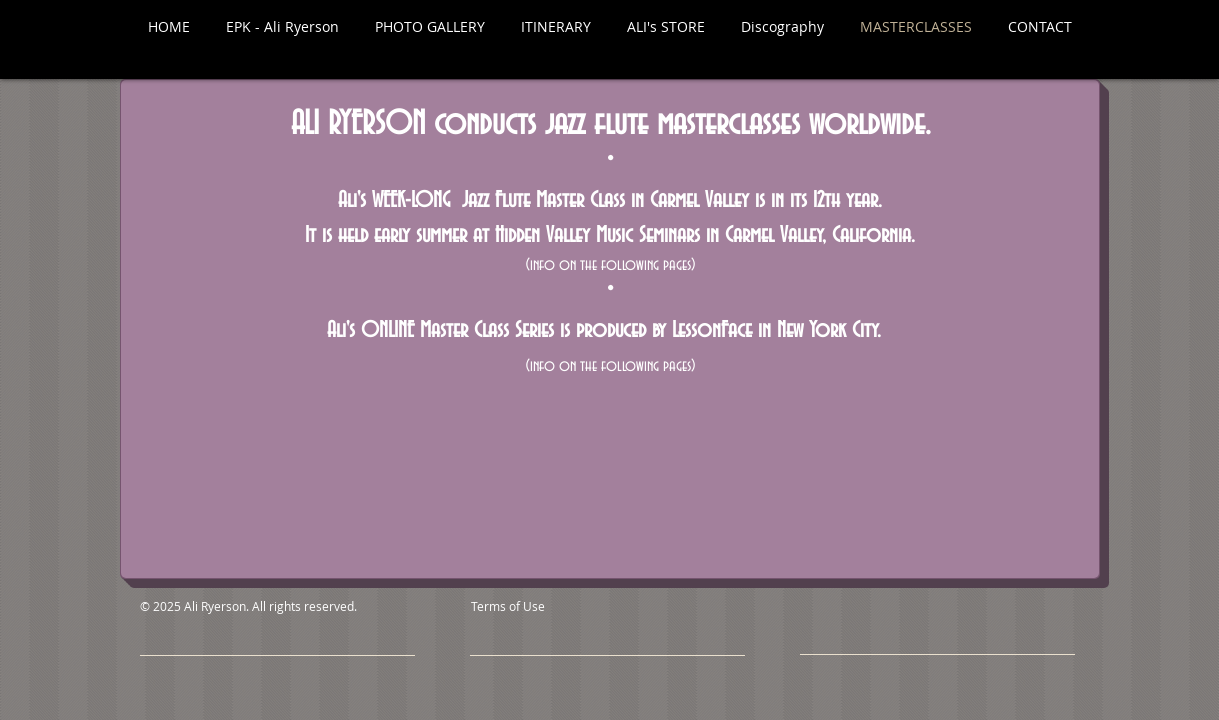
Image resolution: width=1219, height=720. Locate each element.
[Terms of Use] (554, 606)
